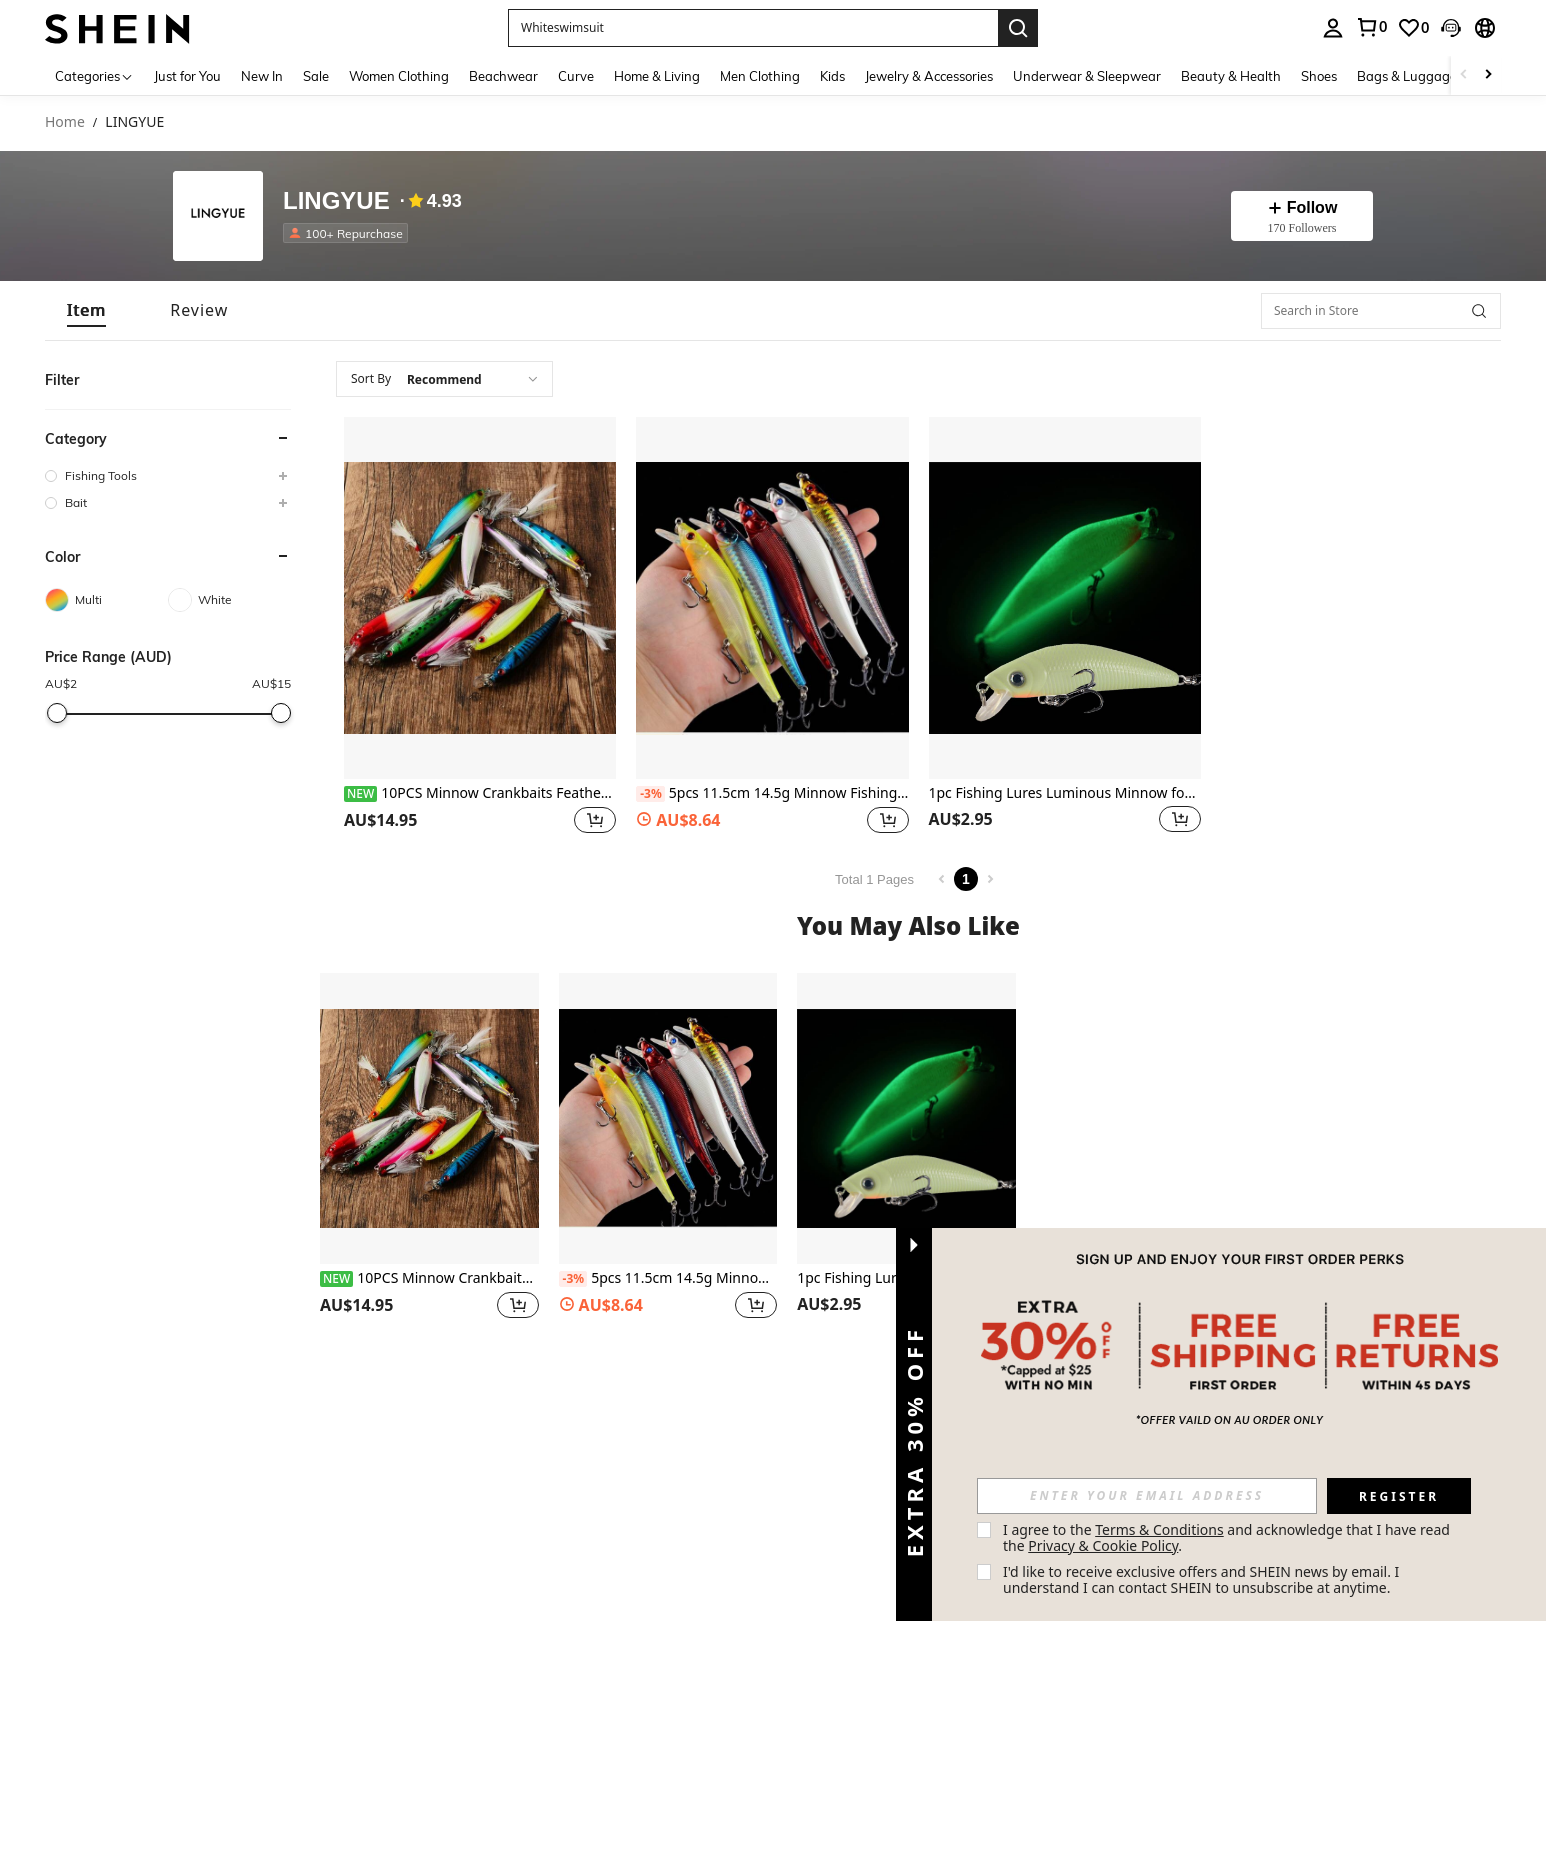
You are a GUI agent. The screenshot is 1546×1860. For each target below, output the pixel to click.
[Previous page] (942, 879)
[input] (1147, 1496)
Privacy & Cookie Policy (1103, 1545)
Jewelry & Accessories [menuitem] (929, 76)
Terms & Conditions (1159, 1529)
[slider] (57, 713)
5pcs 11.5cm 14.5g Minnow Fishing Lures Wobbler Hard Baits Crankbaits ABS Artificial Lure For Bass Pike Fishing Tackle (772, 793)
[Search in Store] (1381, 311)
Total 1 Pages (874, 879)
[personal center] (1333, 28)
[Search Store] (1479, 311)
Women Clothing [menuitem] (399, 76)
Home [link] (65, 122)
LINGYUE (336, 201)
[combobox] (444, 379)
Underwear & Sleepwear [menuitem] (1087, 76)
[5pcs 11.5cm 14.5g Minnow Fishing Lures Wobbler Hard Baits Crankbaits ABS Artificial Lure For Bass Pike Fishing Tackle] (772, 598)
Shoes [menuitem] (1319, 76)
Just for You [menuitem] (187, 76)
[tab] (86, 310)
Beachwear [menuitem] (503, 76)
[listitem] (349, 233)
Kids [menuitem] (832, 76)
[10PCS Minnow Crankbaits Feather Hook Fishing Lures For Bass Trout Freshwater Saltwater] (480, 598)
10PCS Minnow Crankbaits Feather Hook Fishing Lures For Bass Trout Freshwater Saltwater (480, 793)
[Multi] (106, 600)
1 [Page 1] (966, 879)
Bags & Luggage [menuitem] (1407, 76)
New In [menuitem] (262, 76)
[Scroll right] (1488, 75)
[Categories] (94, 75)
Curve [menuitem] (576, 76)
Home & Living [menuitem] (657, 76)
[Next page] (990, 879)
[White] (229, 600)
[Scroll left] (1464, 75)
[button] (753, 28)
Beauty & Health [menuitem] (1231, 76)
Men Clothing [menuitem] (760, 76)
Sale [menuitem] (316, 76)
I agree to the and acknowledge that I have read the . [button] (1228, 1537)
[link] (1371, 27)
